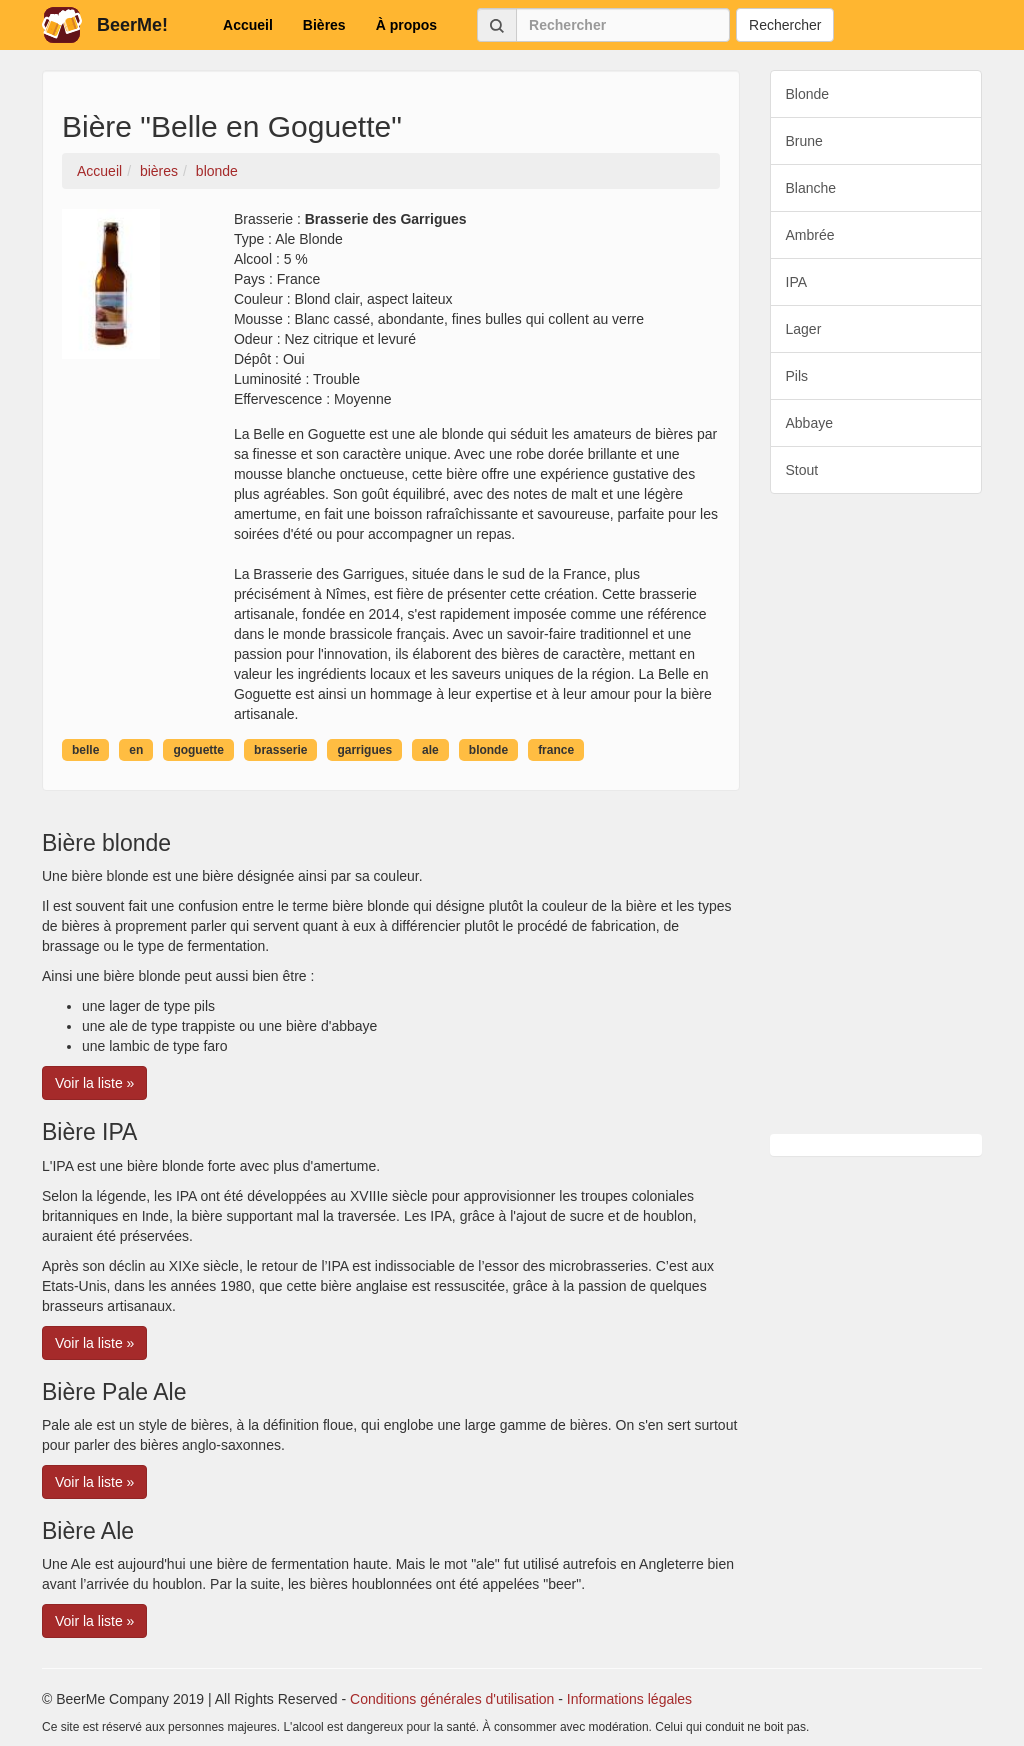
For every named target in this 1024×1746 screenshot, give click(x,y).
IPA (797, 282)
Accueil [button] (248, 25)
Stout (802, 470)
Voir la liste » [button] (94, 1083)
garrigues (364, 750)
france (556, 750)
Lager (804, 329)
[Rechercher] (623, 25)
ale (430, 750)
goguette (198, 750)
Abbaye (809, 423)
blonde (488, 750)
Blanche (811, 188)
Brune (804, 141)
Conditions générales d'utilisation (452, 1699)
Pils (797, 376)
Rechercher (785, 25)
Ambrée (810, 235)
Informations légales (629, 1699)
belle (85, 750)
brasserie (280, 750)
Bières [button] (324, 25)
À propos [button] (406, 25)
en (136, 750)
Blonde (808, 94)
